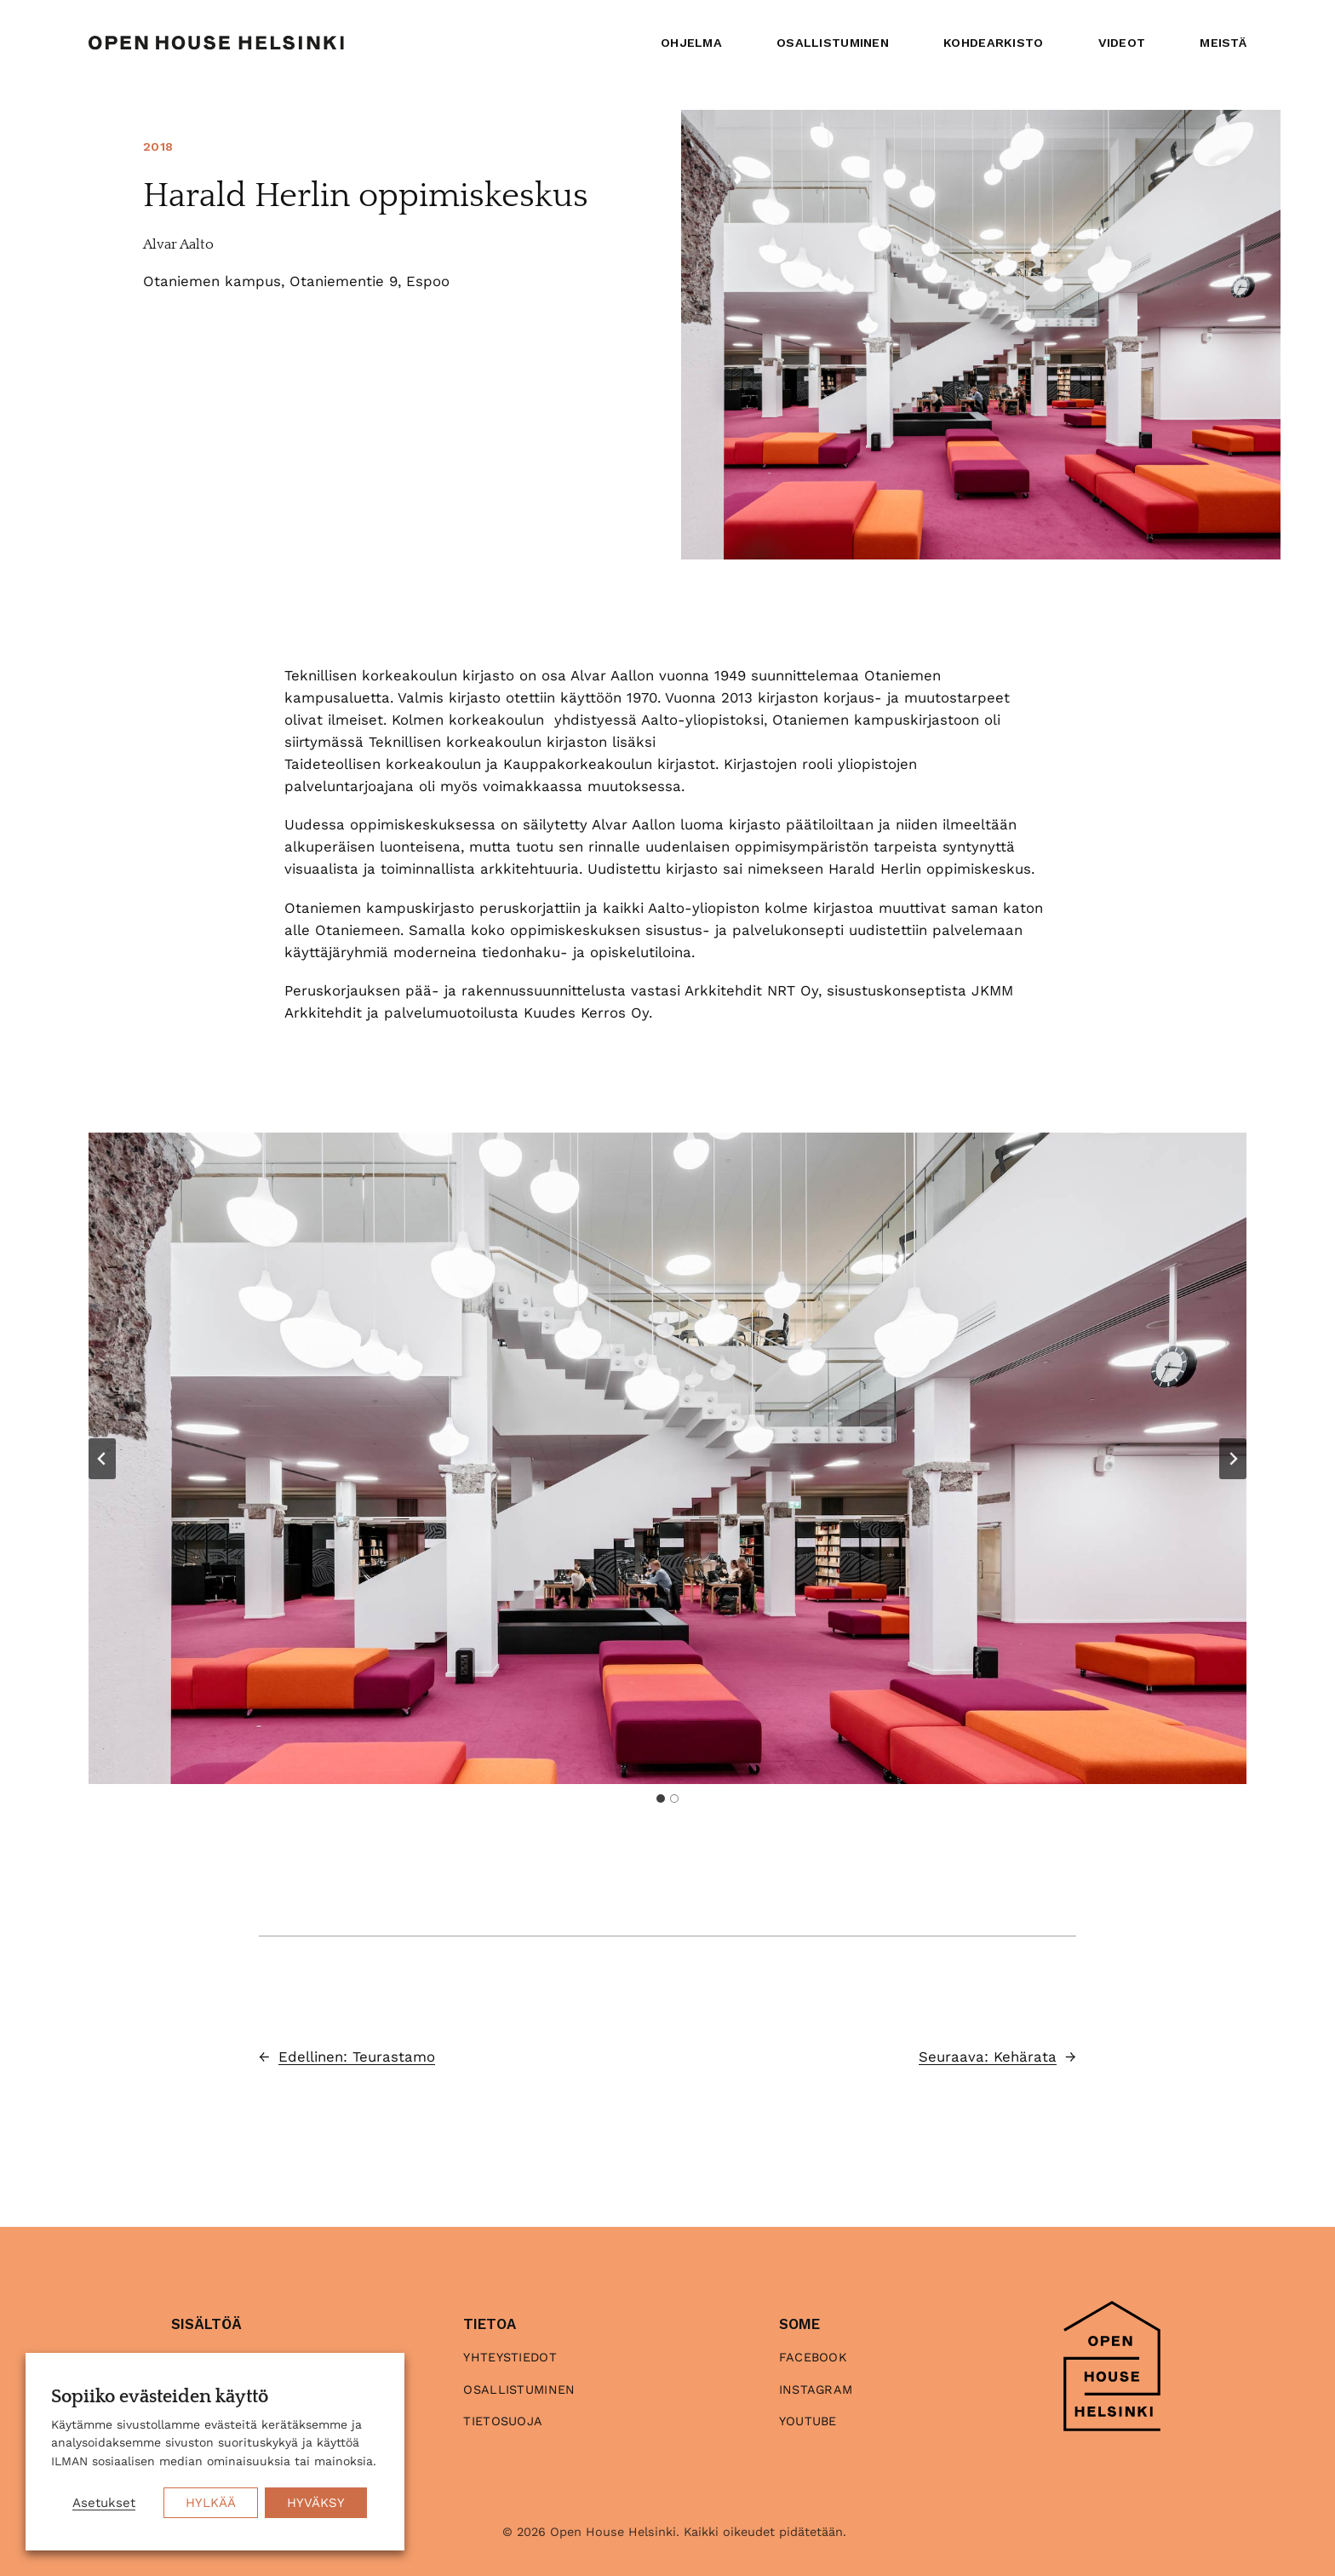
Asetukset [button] (103, 2502)
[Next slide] (1232, 1458)
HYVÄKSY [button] (316, 2502)
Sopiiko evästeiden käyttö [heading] (159, 2397)
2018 (158, 146)
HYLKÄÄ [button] (211, 2502)
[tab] (660, 1798)
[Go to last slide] (102, 1458)
